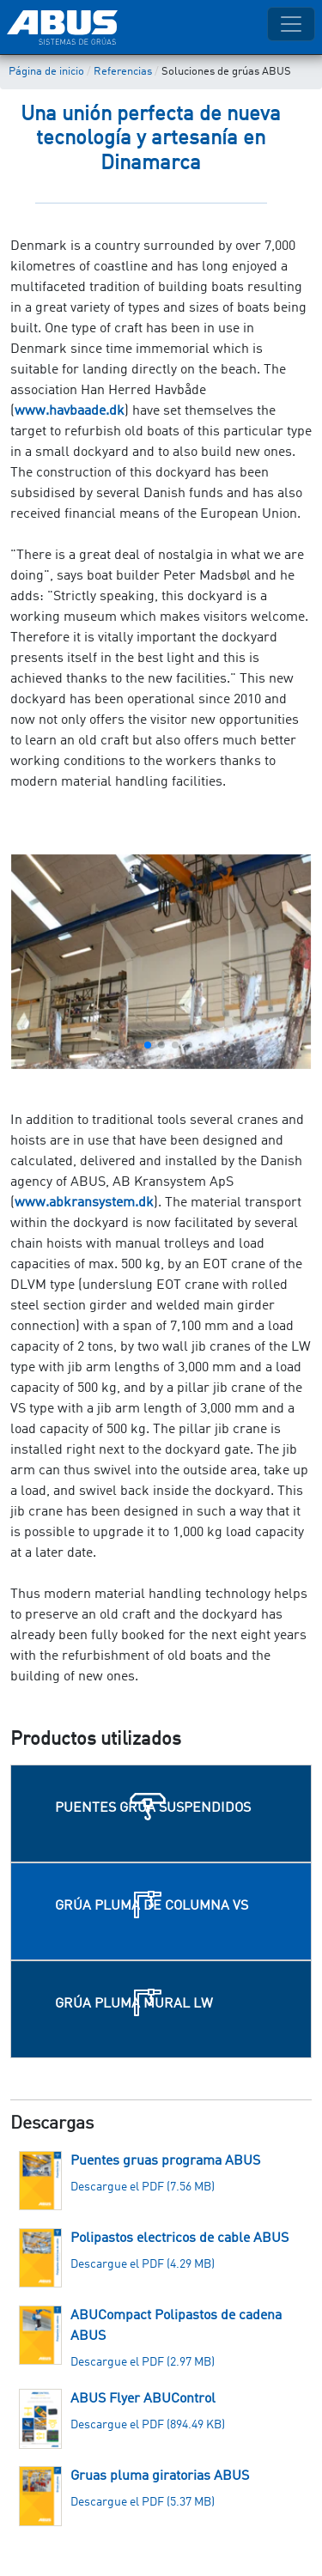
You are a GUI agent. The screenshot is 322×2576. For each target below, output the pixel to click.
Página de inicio (46, 71)
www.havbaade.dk (70, 411)
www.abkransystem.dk (84, 1203)
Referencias (123, 71)
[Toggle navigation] (291, 24)
